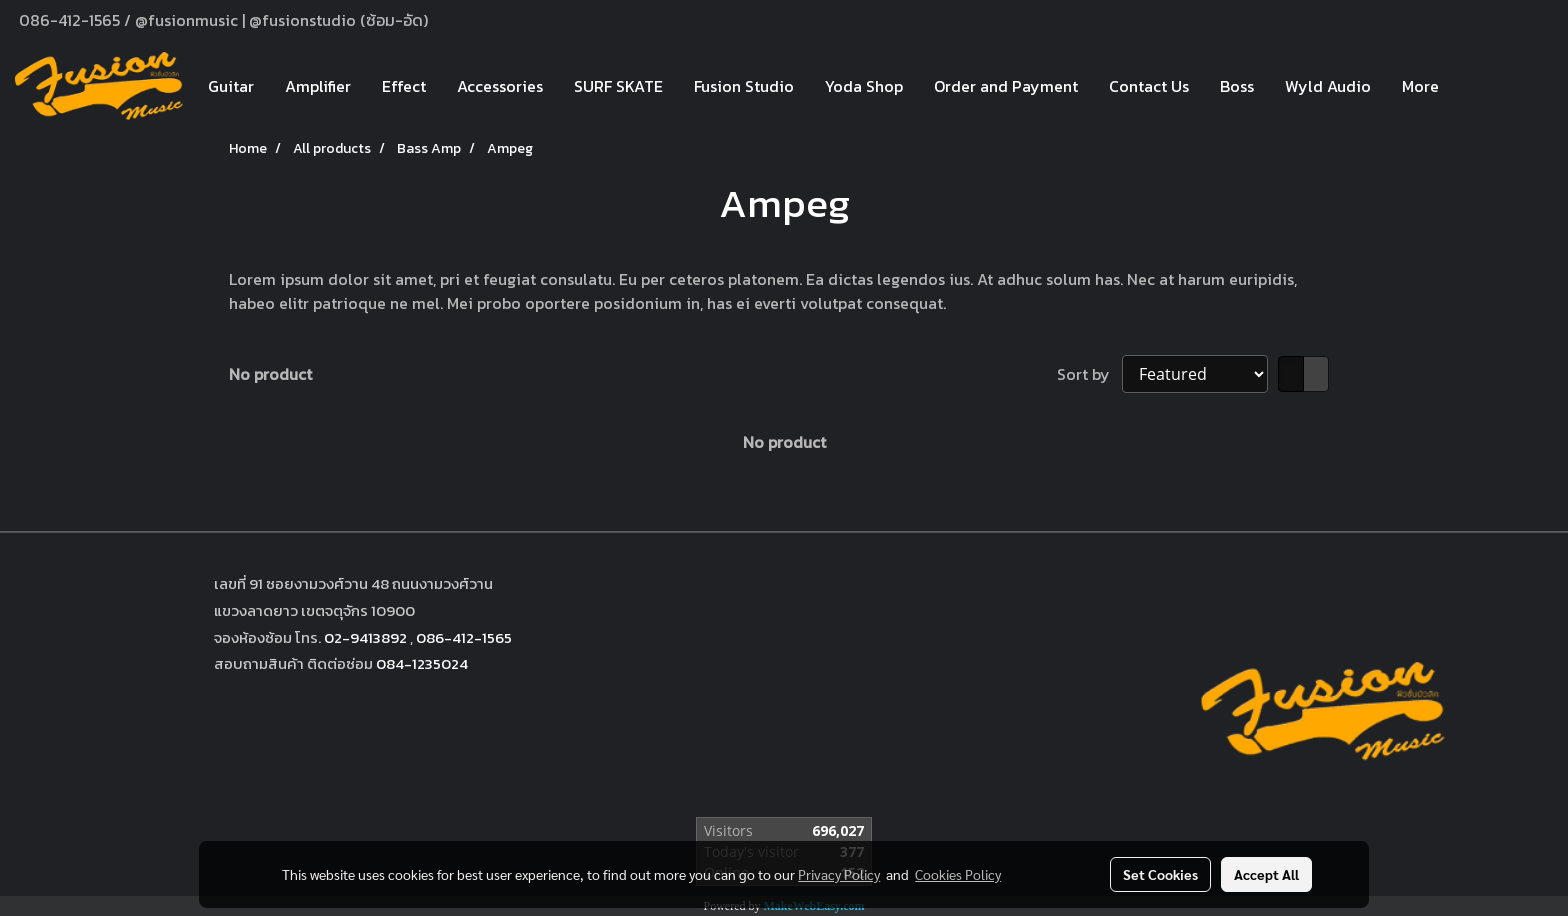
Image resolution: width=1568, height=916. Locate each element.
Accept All (1266, 874)
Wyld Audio (1328, 86)
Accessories (500, 86)
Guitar (231, 86)
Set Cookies (1160, 874)
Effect (404, 86)
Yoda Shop (864, 86)
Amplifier (318, 86)
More (1420, 86)
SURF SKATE (618, 86)
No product (270, 374)
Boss (1237, 86)
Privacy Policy (839, 874)
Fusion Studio (744, 86)
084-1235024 (422, 663)
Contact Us (1149, 86)
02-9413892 (365, 637)
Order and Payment (1006, 86)
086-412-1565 (464, 637)
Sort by (1089, 374)
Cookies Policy (958, 874)
